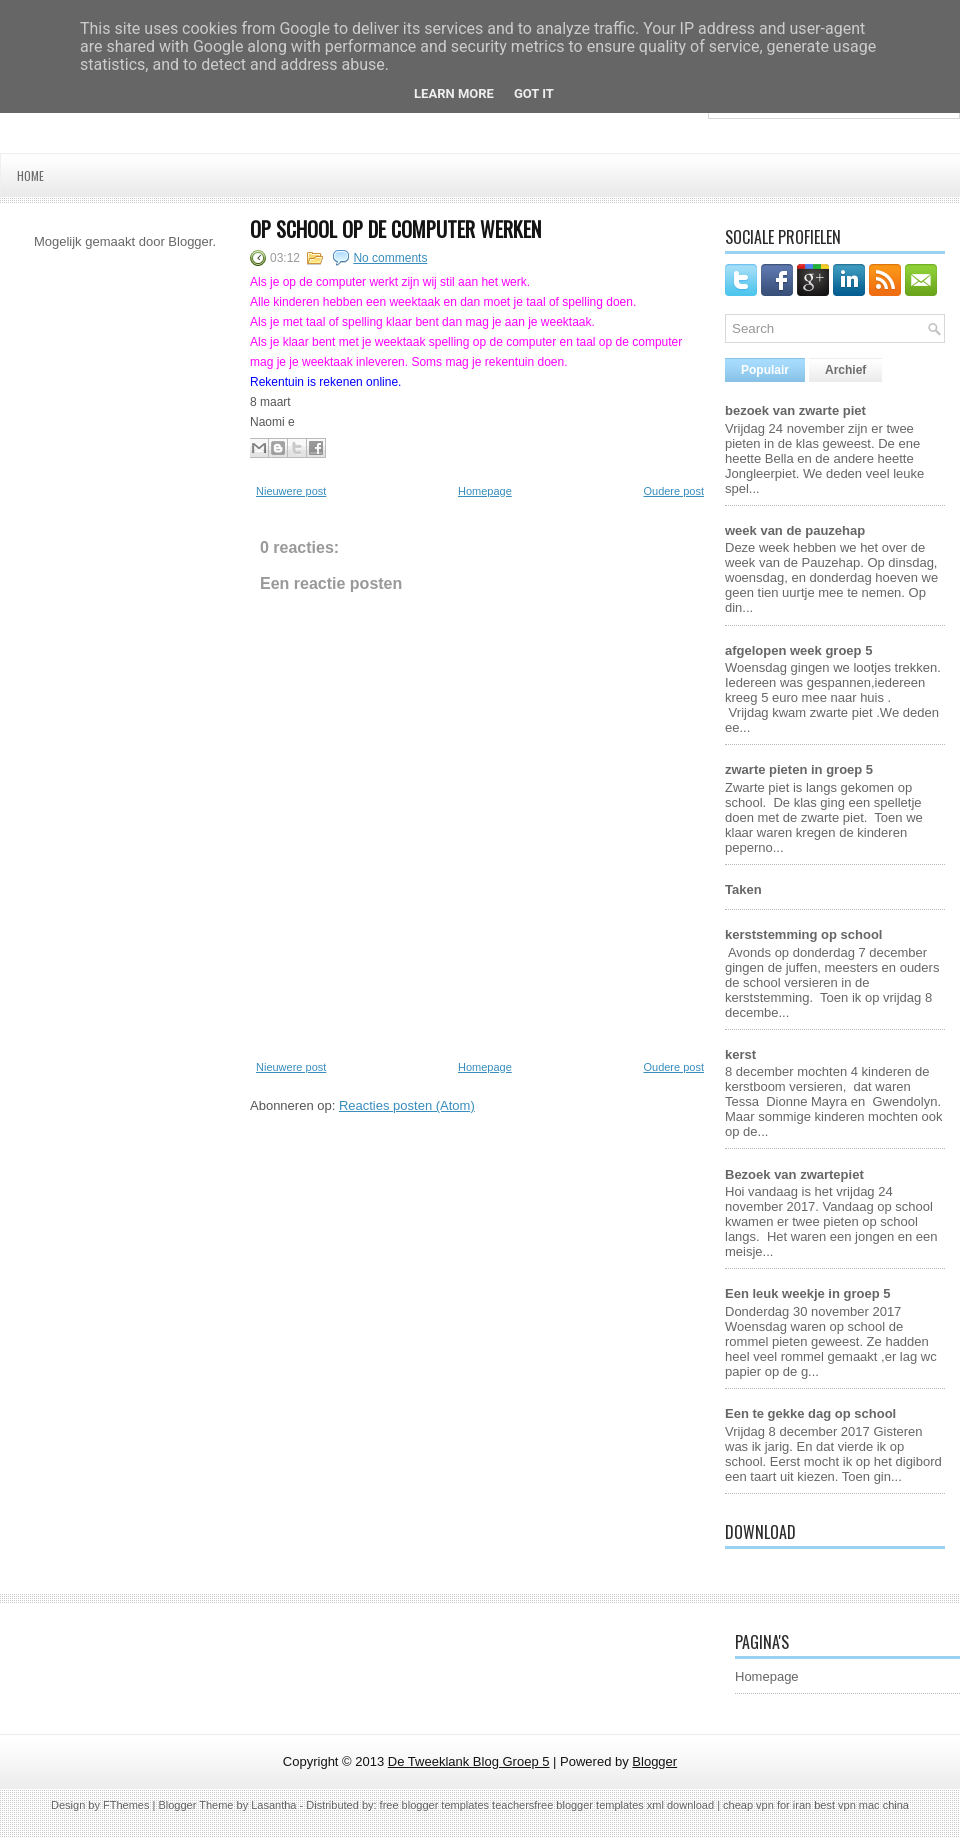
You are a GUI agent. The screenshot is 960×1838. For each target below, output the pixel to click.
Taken (743, 889)
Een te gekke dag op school (810, 1413)
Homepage (485, 491)
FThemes (126, 1805)
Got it (534, 93)
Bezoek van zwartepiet (794, 1174)
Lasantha (273, 1805)
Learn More (454, 93)
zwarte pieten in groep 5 (799, 769)
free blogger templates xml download (624, 1805)
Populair (765, 370)
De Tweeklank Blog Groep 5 (469, 1761)
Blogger (190, 241)
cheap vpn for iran (768, 1805)
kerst (740, 1054)
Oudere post (673, 491)
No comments (390, 258)
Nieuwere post (291, 491)
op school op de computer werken (395, 229)
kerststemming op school (803, 934)
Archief (845, 370)
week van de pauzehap (795, 530)
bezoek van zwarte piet (795, 410)
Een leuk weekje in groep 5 (807, 1293)
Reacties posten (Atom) (407, 1105)
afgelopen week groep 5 (798, 650)
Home (30, 175)
